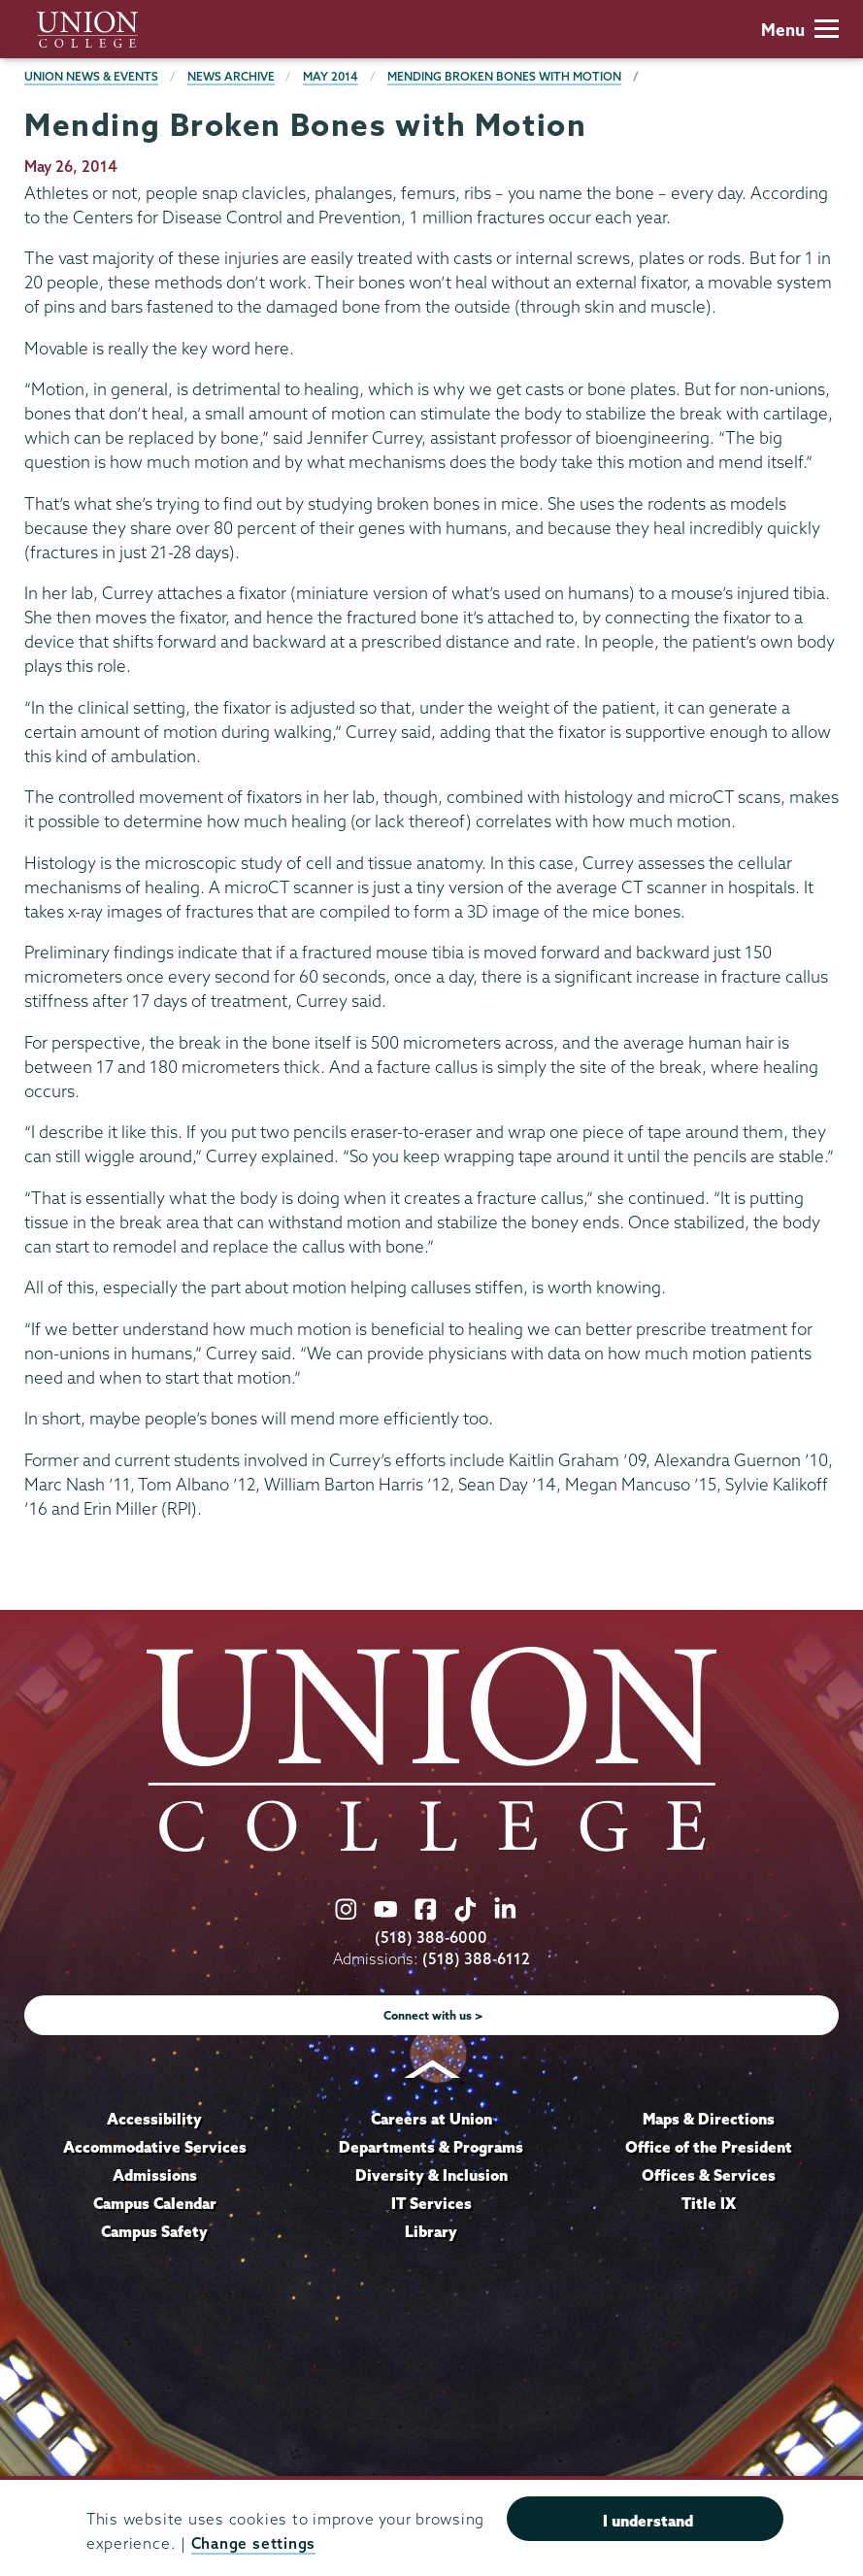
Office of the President (708, 2147)
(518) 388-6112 (476, 1959)
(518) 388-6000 (431, 1937)
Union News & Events (91, 76)
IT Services (431, 2203)
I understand (648, 2520)
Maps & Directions (709, 2118)
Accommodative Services (155, 2147)
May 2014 (330, 76)
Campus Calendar (154, 2203)
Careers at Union (431, 2118)
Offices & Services (709, 2175)
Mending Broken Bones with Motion (504, 76)
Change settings (253, 2543)
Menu (800, 29)
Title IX (708, 2203)
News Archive (231, 76)
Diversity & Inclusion (431, 2175)
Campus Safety (154, 2231)
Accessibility (154, 2118)
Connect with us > (433, 2015)
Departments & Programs (431, 2147)
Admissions (155, 2175)
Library (431, 2231)
